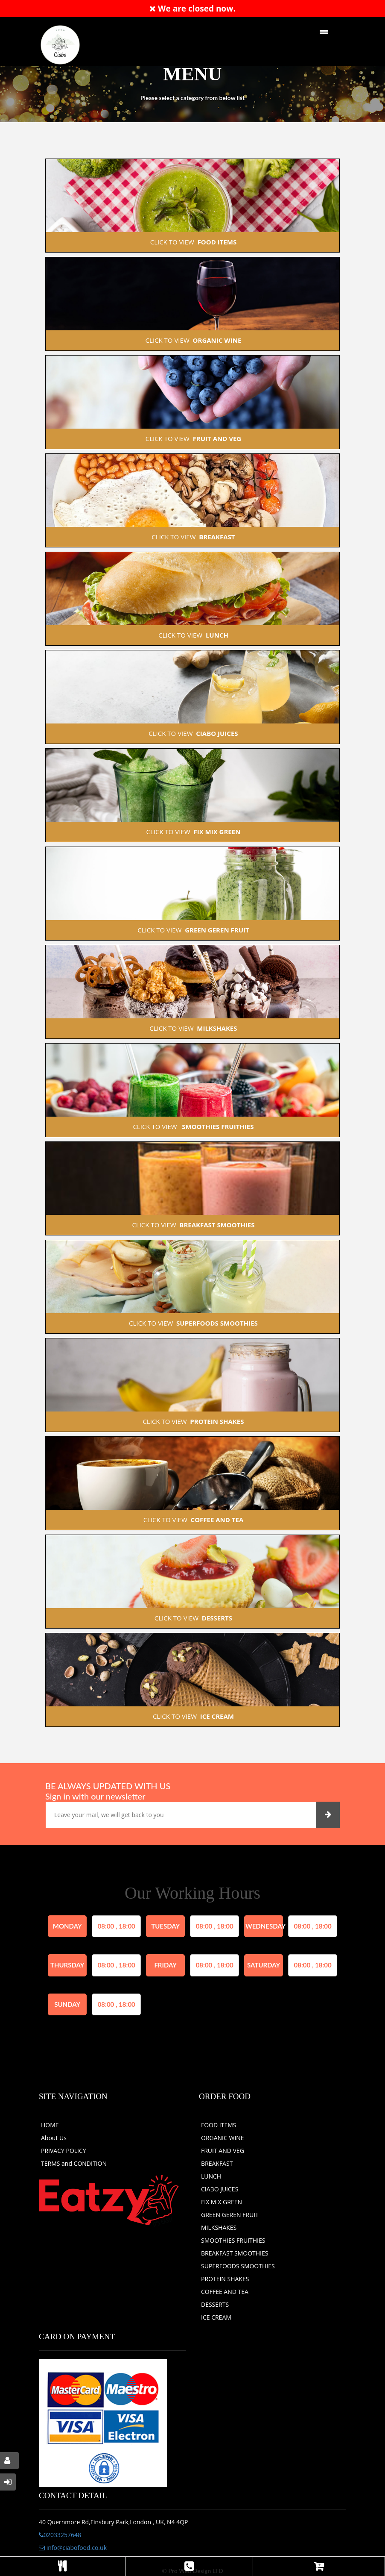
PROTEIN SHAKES (225, 2279)
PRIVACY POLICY (63, 2151)
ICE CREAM (216, 2317)
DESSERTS (215, 2304)
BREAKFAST (217, 2163)
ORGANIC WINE (222, 2138)
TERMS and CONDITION (74, 2163)
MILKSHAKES (218, 2227)
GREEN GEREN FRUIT (230, 2215)
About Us (54, 2138)
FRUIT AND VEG (222, 2151)
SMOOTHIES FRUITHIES (233, 2240)
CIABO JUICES (219, 2189)
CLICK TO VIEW (192, 242)
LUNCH (211, 2176)
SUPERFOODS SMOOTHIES (238, 2266)
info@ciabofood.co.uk (73, 2548)
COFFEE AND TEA (224, 2292)
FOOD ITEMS (218, 2125)
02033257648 (60, 2535)
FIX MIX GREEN (221, 2202)
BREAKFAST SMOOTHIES (234, 2253)
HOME (50, 2125)
